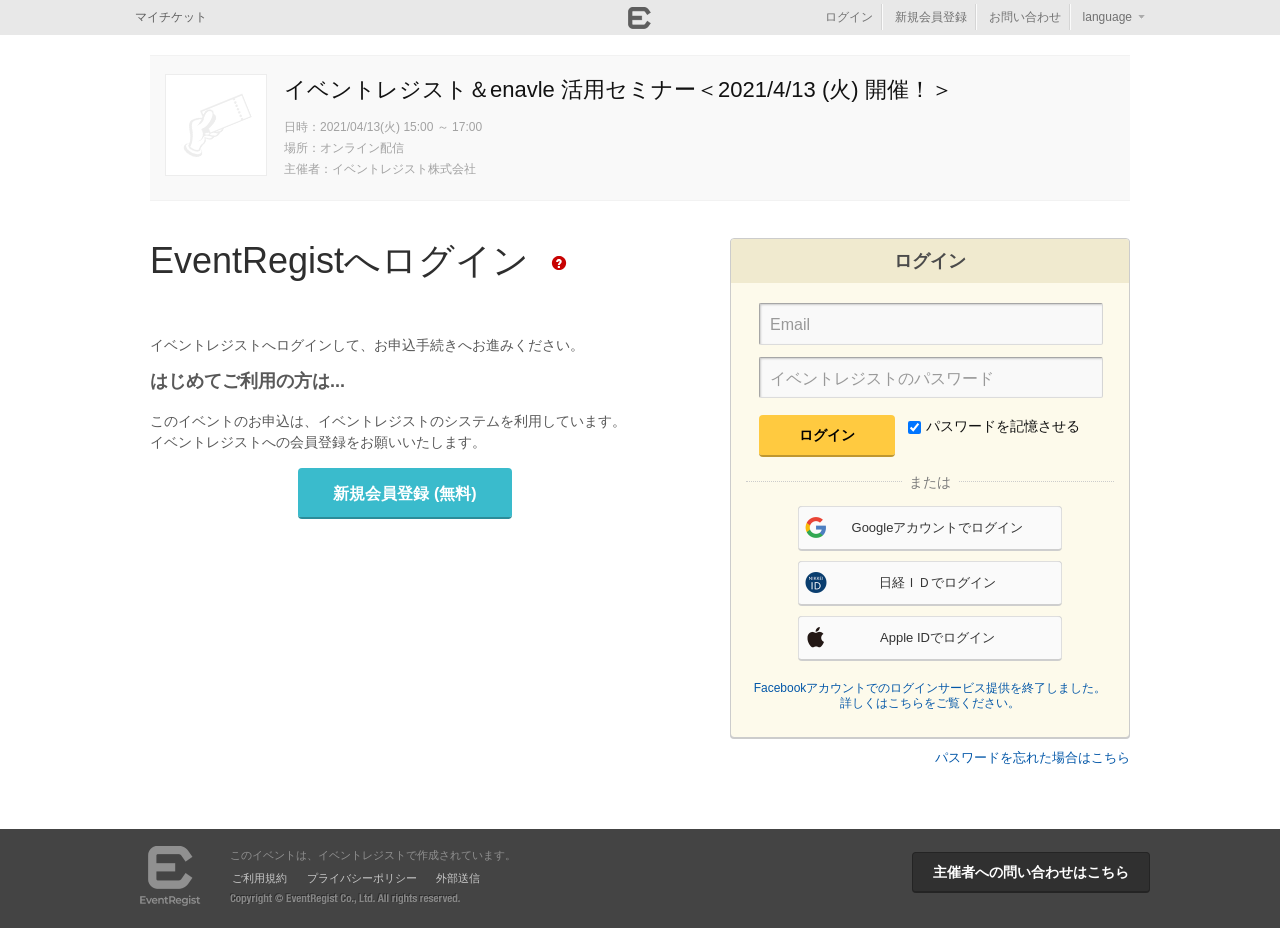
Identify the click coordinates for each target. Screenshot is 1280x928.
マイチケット (171, 17)
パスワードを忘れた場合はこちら (1032, 757)
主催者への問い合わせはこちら (1031, 872)
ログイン (849, 17)
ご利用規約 (259, 878)
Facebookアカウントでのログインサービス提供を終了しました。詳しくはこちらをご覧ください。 (930, 696)
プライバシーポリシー (362, 878)
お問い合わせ (1025, 17)
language (1107, 17)
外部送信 (458, 878)
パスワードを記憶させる (994, 426)
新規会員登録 (931, 17)
